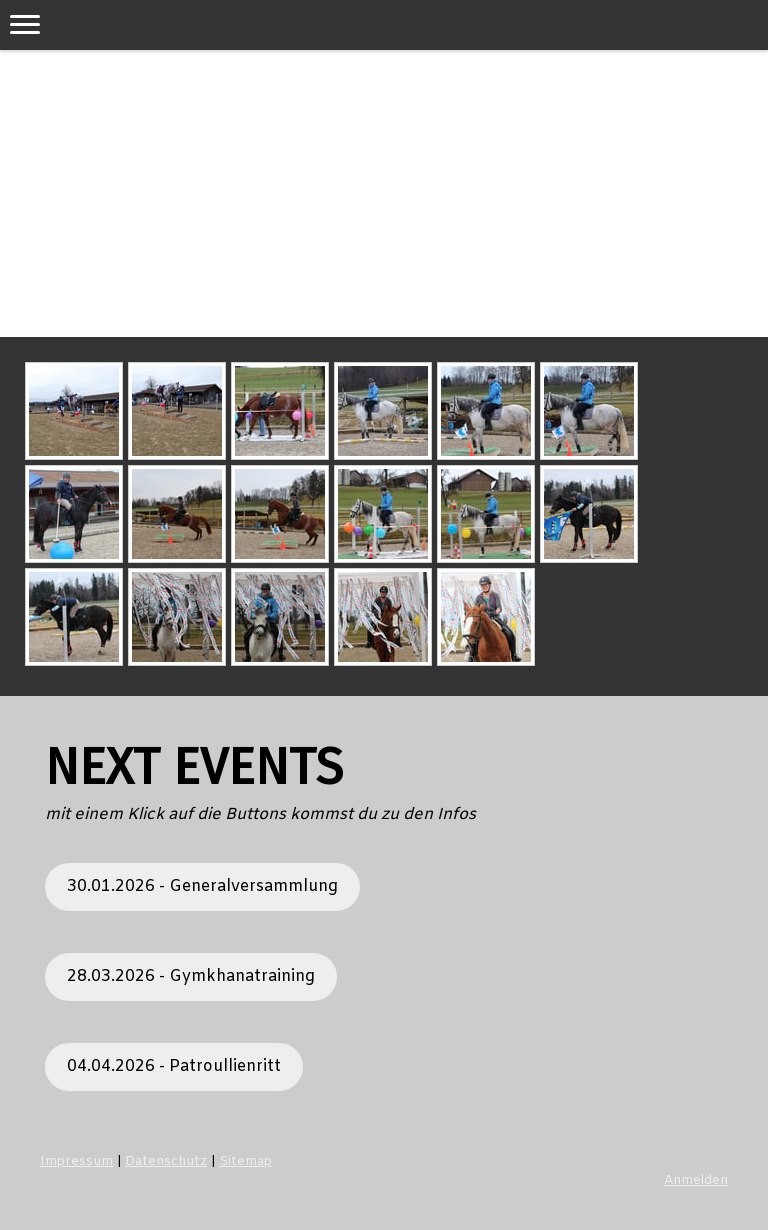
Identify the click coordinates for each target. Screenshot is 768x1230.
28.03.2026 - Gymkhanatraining (191, 976)
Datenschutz (166, 1161)
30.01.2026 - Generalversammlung (202, 886)
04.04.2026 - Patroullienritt (174, 1066)
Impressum (76, 1161)
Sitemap (245, 1161)
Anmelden (696, 1180)
